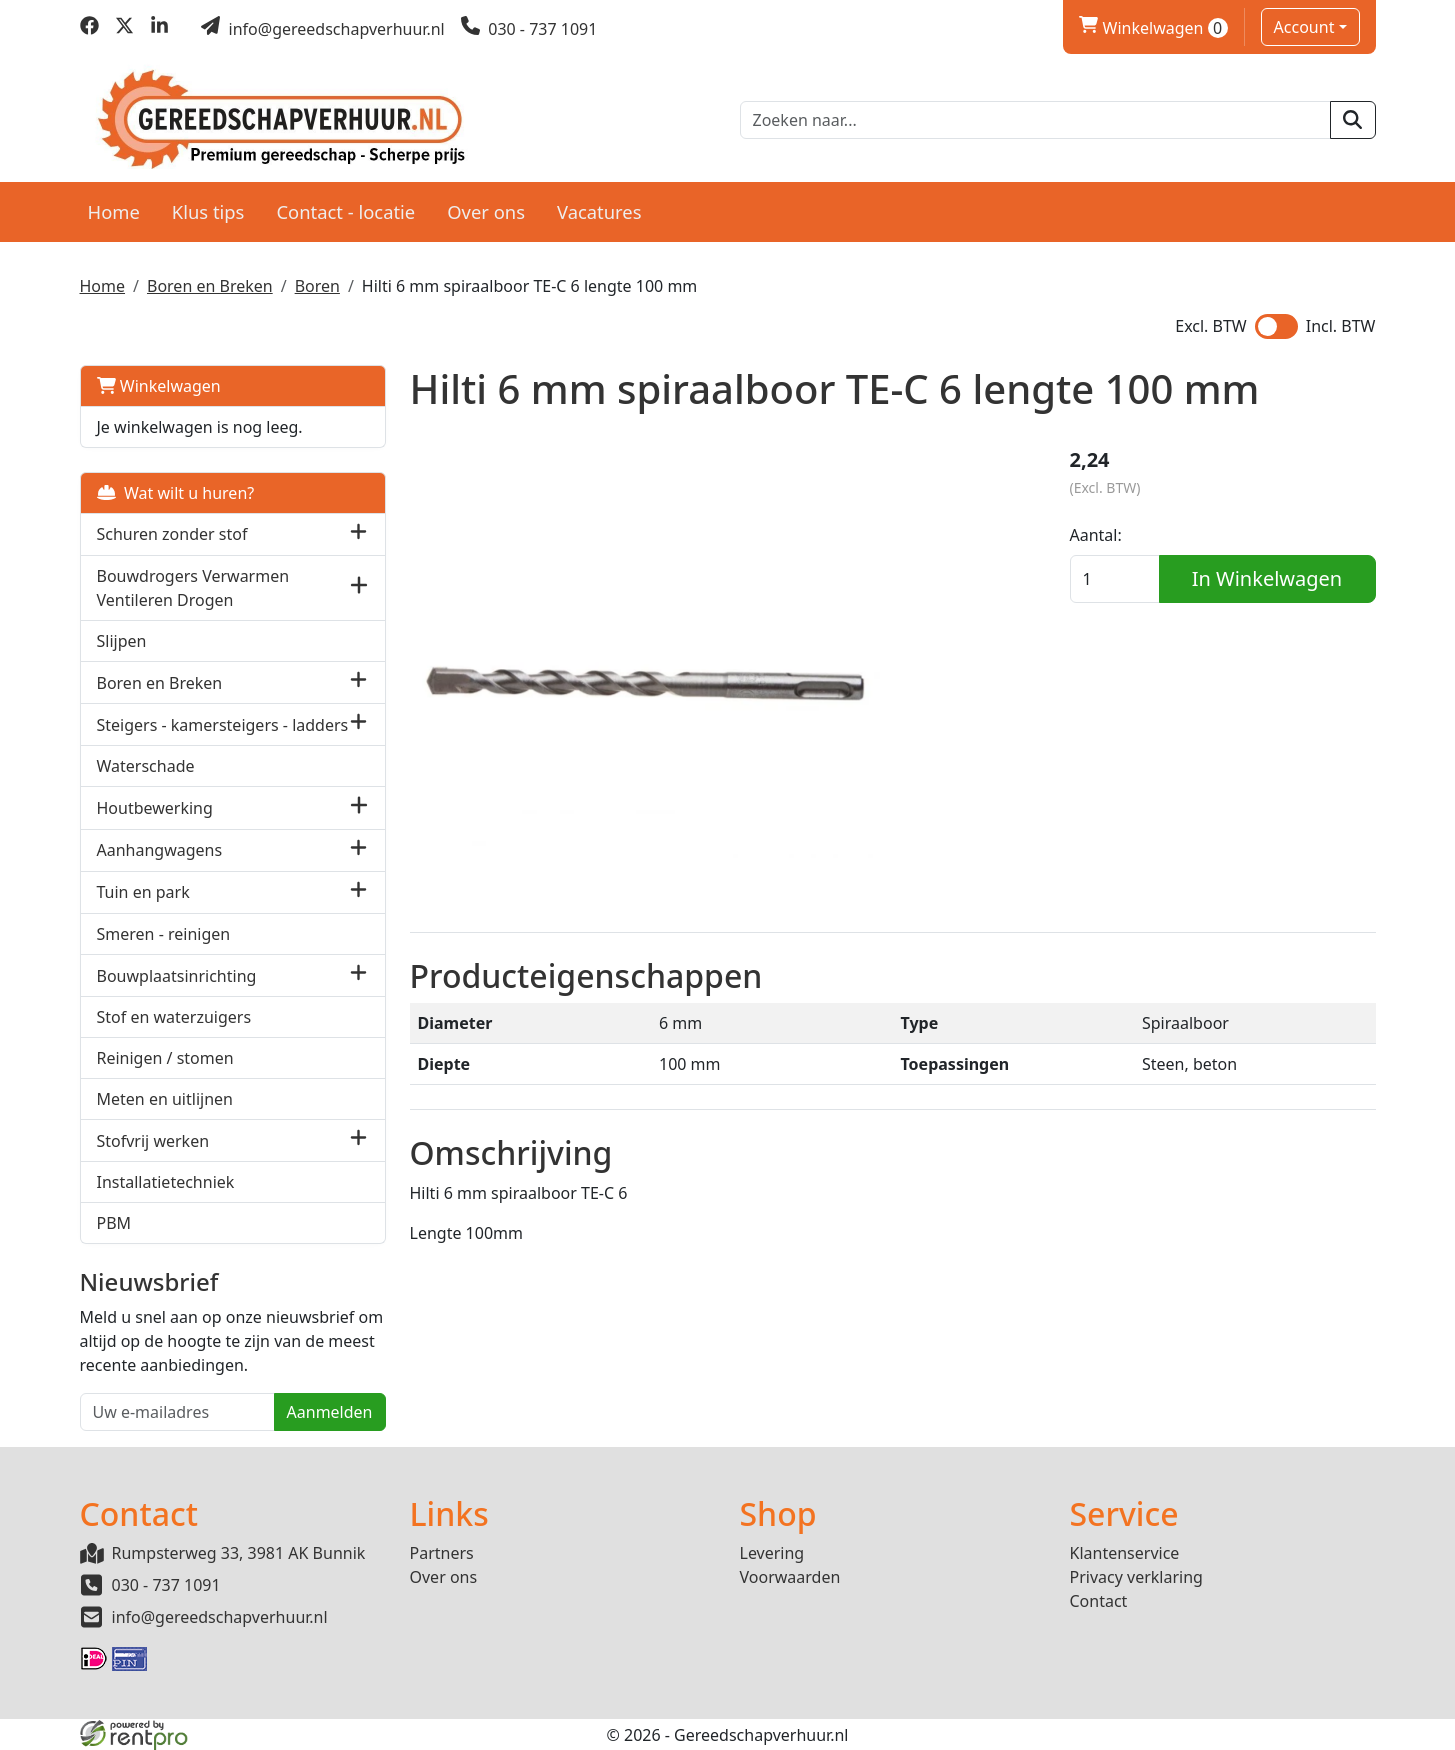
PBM (114, 1223)
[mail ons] (323, 29)
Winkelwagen (159, 386)
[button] (358, 534)
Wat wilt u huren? (176, 493)
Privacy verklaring (1136, 1577)
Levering (772, 1553)
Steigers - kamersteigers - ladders (223, 725)
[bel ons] (529, 29)
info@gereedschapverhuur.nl (220, 1617)
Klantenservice (1125, 1553)
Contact (1099, 1601)
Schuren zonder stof (172, 534)
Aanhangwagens (160, 850)
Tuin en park (143, 892)
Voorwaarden (790, 1577)
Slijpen (122, 641)
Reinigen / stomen (165, 1058)
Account (1304, 27)
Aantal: (1096, 535)
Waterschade (146, 766)
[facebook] (89, 29)
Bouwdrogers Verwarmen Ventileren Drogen (193, 588)
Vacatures (599, 211)
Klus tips (208, 211)
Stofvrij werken (153, 1141)
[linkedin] (159, 29)
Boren (317, 286)
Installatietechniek (166, 1182)
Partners (442, 1553)
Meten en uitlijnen (165, 1099)
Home (114, 211)
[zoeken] (1352, 120)
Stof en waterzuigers (174, 1017)
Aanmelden (330, 1412)
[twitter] (124, 29)
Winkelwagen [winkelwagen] (1153, 28)
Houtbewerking (155, 808)
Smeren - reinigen (164, 934)
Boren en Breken (210, 286)
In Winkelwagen (1267, 578)
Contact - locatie (345, 211)
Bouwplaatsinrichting (177, 976)
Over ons (486, 211)
